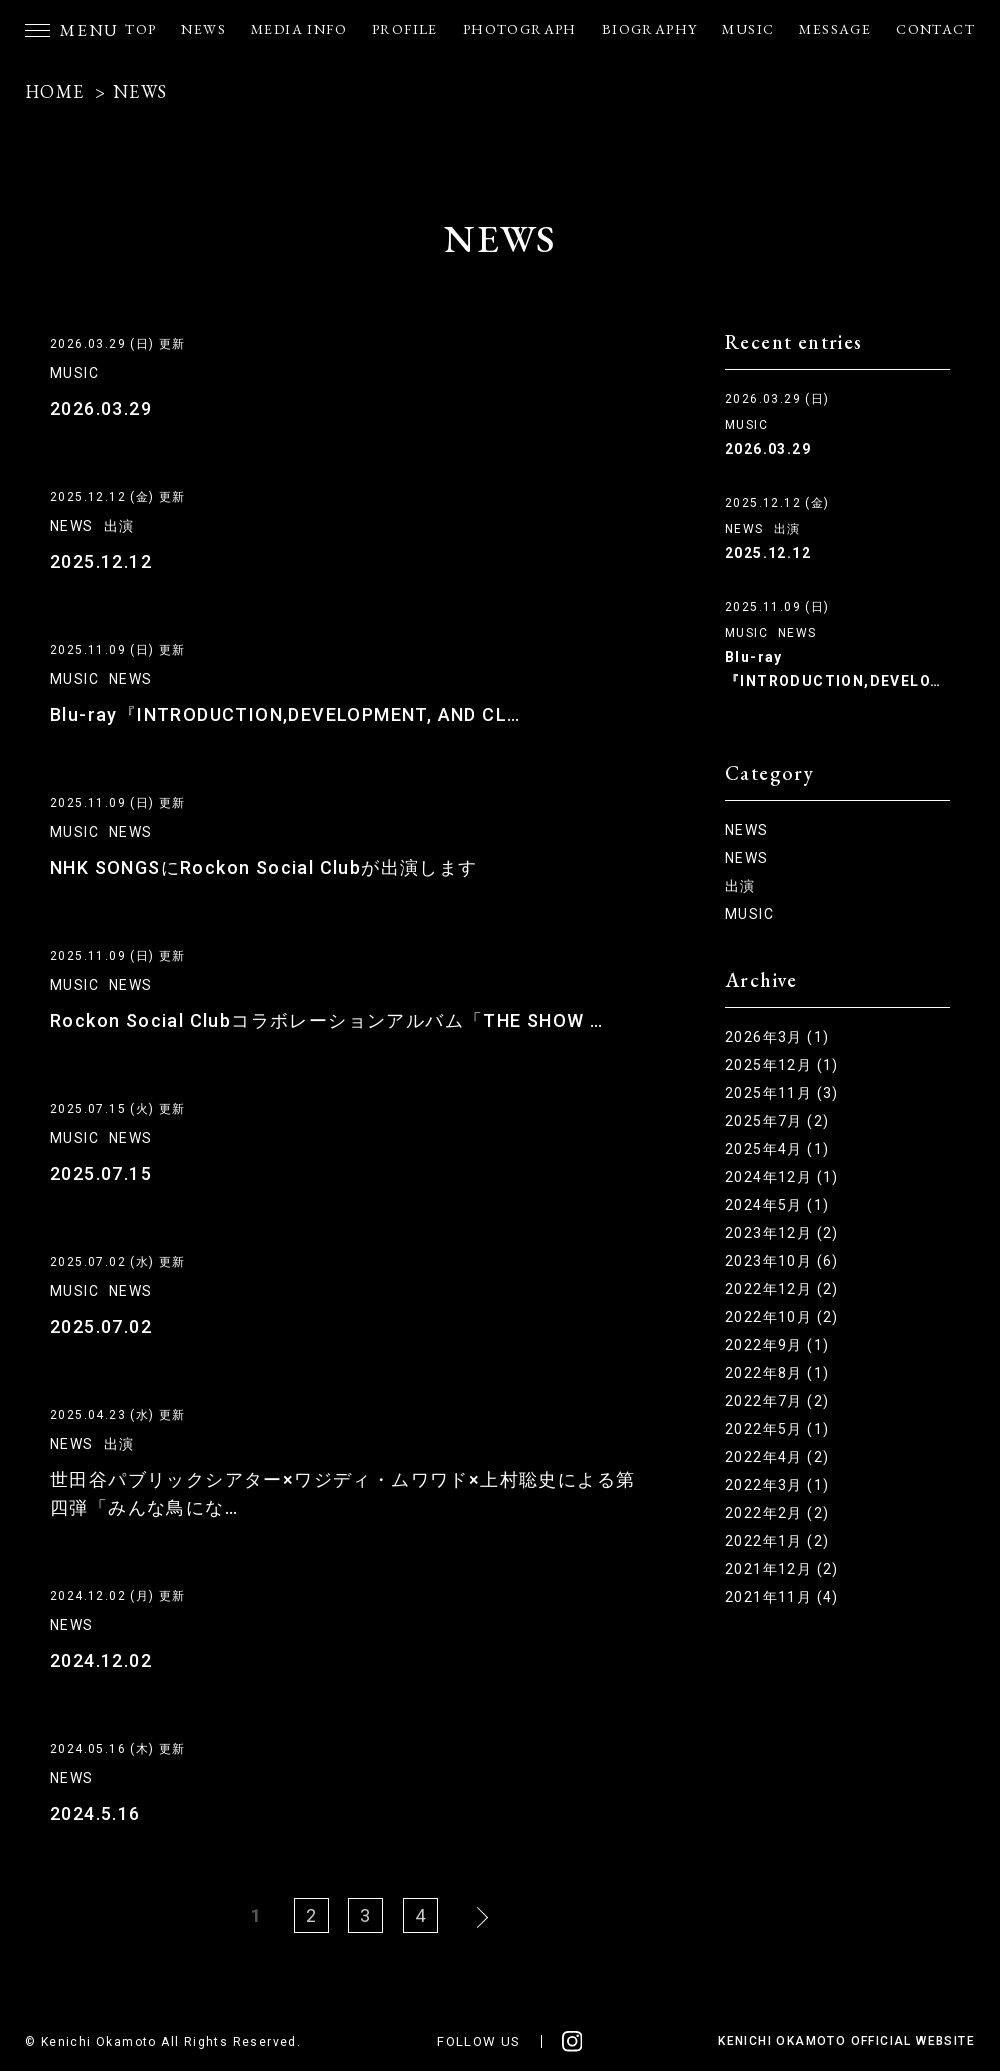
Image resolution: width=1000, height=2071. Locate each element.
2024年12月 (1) (782, 1177)
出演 (119, 526)
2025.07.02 (101, 1326)
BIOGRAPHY (650, 29)
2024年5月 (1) (777, 1205)
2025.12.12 (101, 561)
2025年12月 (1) (782, 1065)
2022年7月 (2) (777, 1401)
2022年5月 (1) (777, 1429)
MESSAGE (835, 29)
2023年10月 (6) (782, 1261)
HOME (55, 91)
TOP (140, 29)
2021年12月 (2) (782, 1569)
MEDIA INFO (299, 29)
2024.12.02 (101, 1660)
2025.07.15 (101, 1173)
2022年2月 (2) (777, 1513)
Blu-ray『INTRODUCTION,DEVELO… (833, 669)
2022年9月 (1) (777, 1345)
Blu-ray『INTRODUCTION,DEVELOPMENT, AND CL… (285, 714)
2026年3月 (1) (777, 1037)
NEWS (203, 29)
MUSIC (748, 29)
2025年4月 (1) (777, 1149)
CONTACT (935, 29)
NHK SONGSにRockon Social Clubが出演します (264, 867)
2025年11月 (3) (782, 1093)
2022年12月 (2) (782, 1289)
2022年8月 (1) (777, 1373)
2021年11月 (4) (782, 1597)
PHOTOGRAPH (520, 29)
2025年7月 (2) (777, 1121)
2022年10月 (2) (782, 1317)
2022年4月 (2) (777, 1457)
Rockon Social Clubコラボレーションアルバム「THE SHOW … (326, 1020)
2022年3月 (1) (777, 1485)
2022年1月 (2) (777, 1541)
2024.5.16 (95, 1813)
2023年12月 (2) (782, 1233)
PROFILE (405, 29)
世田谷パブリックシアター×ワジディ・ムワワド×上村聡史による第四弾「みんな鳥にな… (342, 1493)
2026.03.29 (101, 408)
